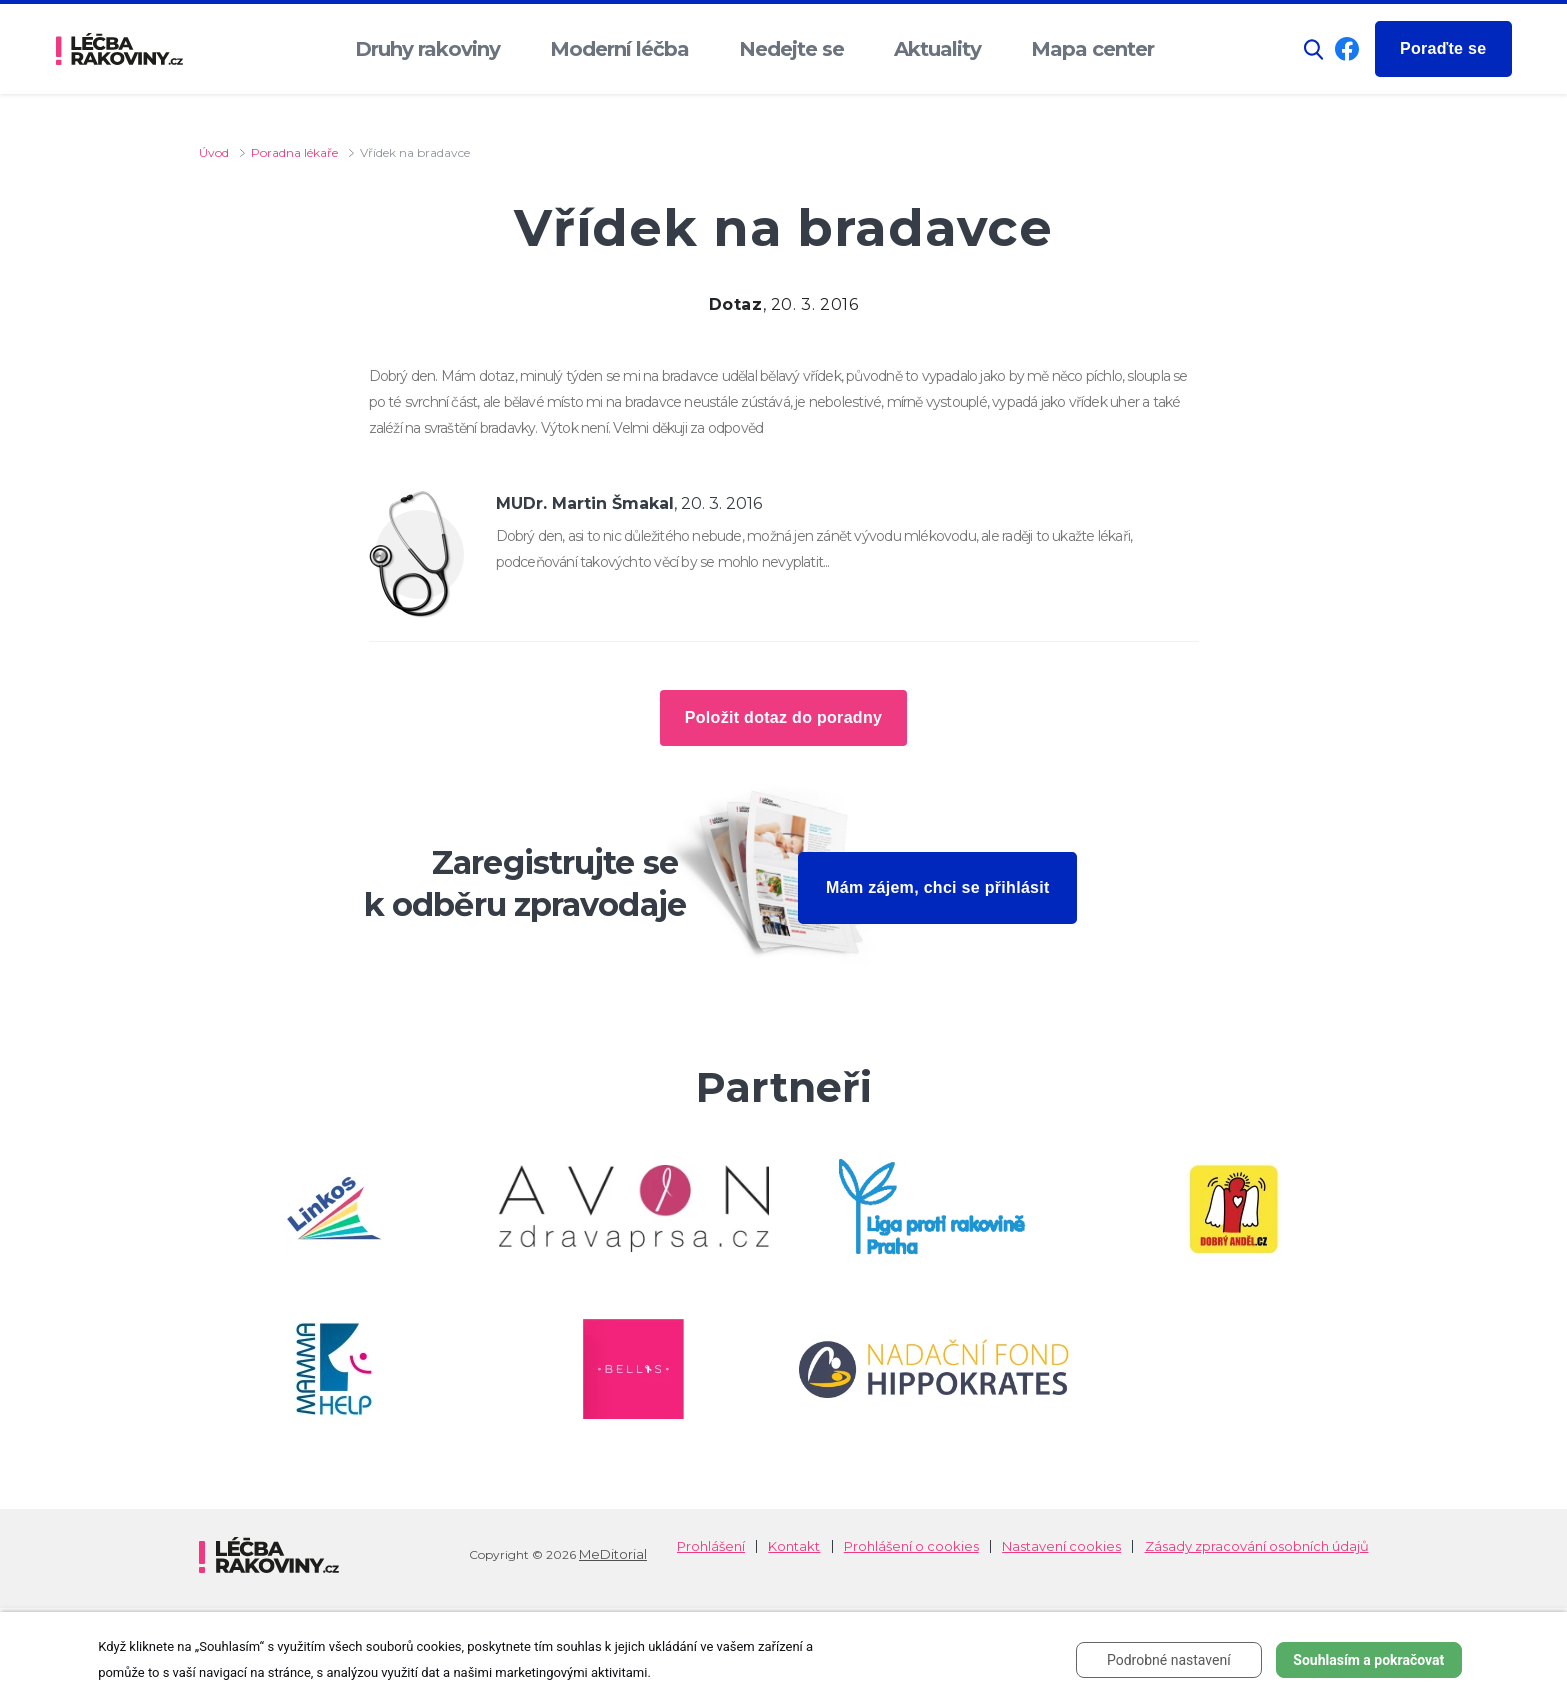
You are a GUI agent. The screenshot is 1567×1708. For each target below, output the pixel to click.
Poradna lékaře (294, 152)
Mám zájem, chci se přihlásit (938, 887)
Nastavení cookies (1061, 1546)
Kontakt (794, 1546)
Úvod (214, 152)
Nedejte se (791, 49)
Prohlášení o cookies (911, 1546)
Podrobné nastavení (1169, 1660)
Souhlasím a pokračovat (1368, 1660)
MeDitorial (613, 1554)
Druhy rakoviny (427, 49)
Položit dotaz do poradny (783, 717)
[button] (1314, 49)
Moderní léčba (619, 49)
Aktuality (937, 49)
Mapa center (1092, 49)
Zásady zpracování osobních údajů (1257, 1546)
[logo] (120, 49)
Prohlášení (711, 1546)
